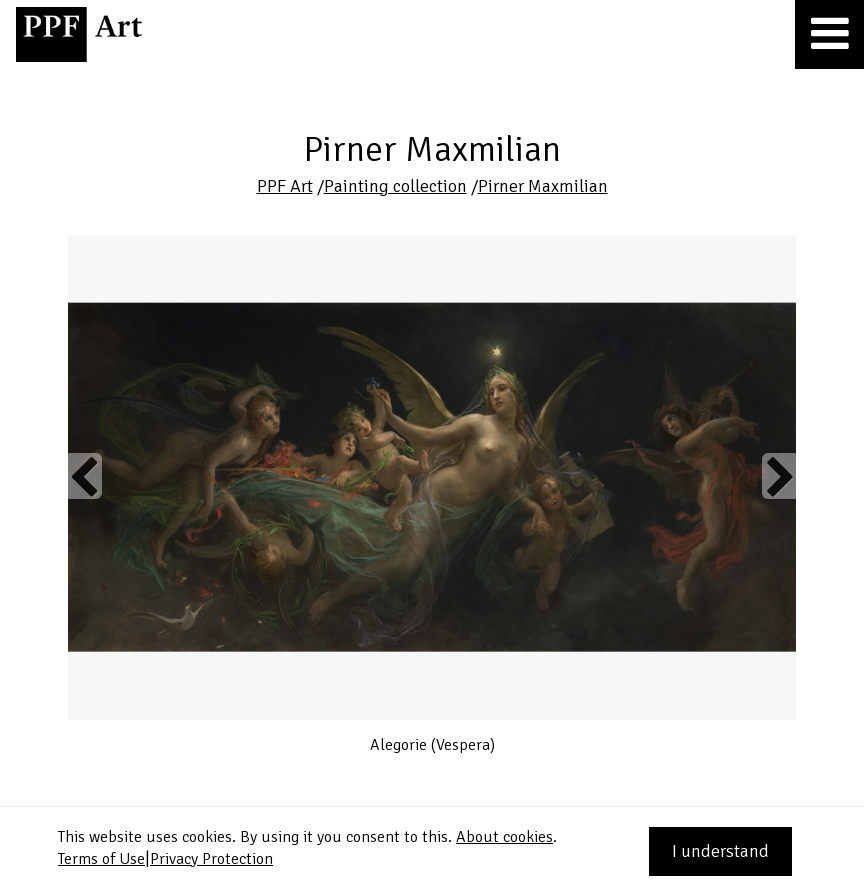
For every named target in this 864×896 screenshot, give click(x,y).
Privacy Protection (211, 859)
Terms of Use (101, 859)
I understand (720, 851)
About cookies (504, 837)
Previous (85, 476)
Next (778, 476)
